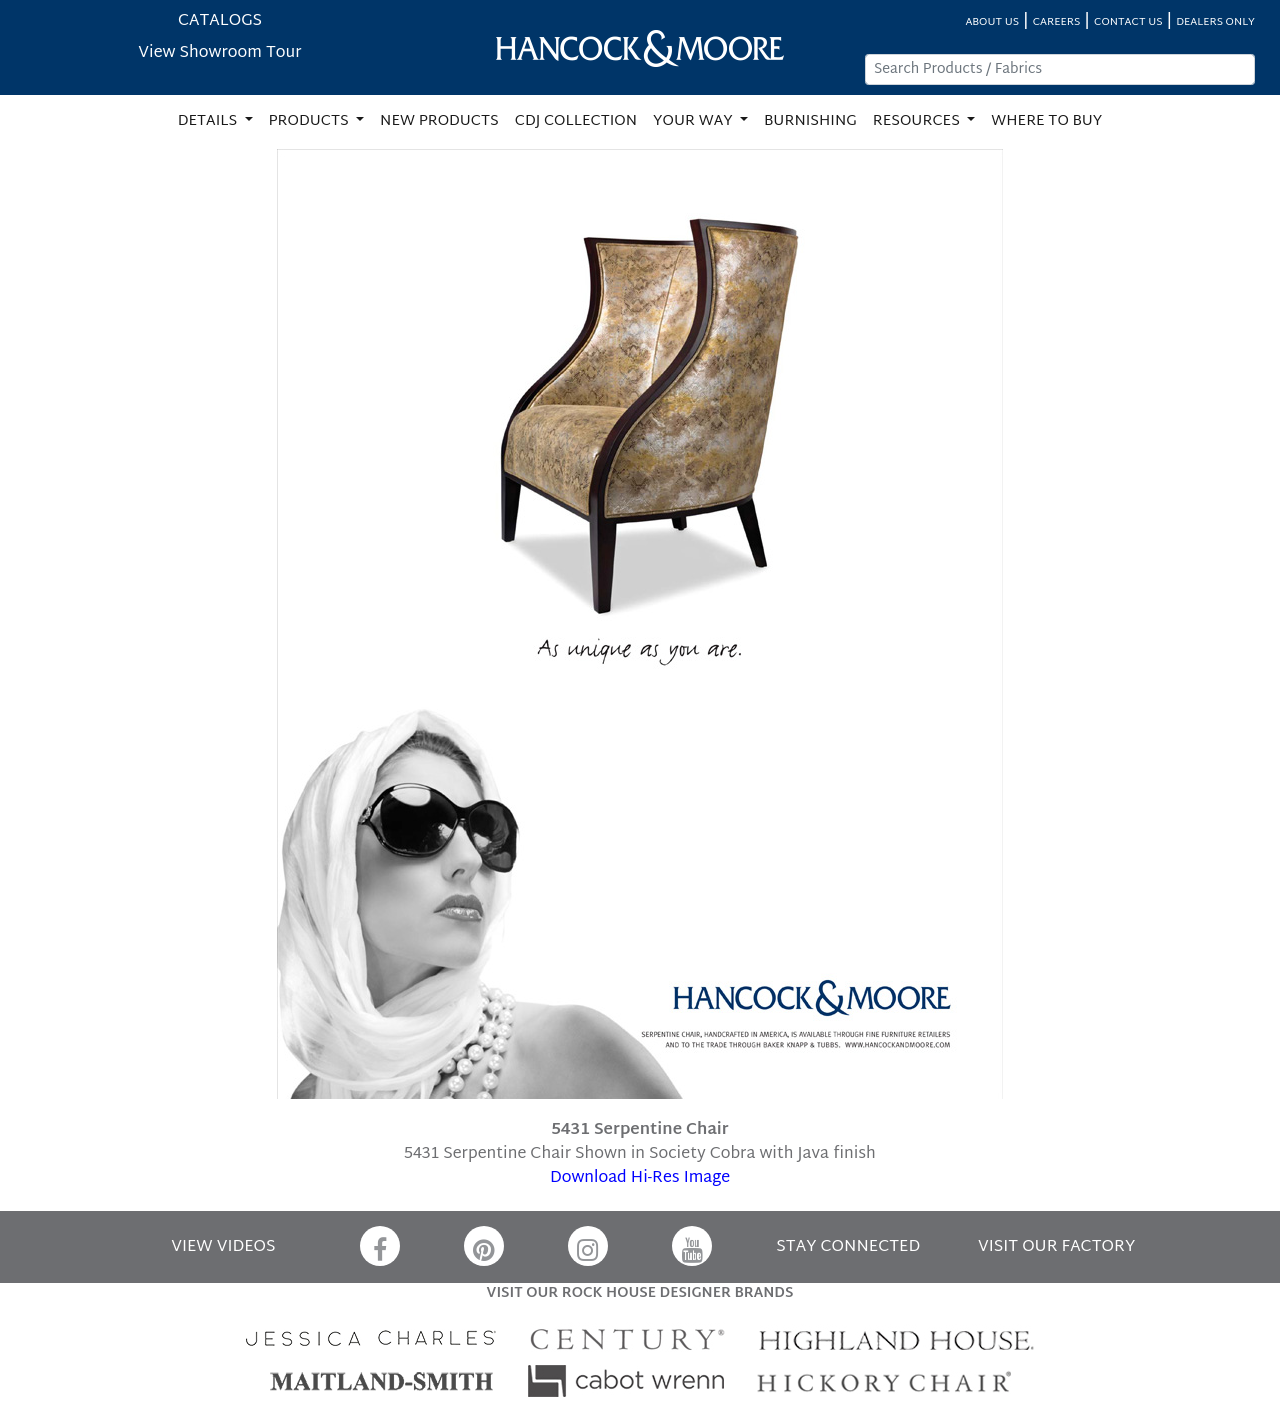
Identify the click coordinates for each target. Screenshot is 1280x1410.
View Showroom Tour (219, 53)
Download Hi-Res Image (640, 1178)
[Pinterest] (484, 1246)
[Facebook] (380, 1246)
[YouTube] (692, 1246)
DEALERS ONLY (1215, 22)
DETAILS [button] (209, 121)
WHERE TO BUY (1046, 121)
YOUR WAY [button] (694, 121)
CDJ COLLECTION (576, 121)
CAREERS (1057, 22)
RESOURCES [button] (918, 121)
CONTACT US (1128, 22)
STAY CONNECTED (848, 1247)
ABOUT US (992, 22)
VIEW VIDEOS (223, 1247)
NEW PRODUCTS (439, 121)
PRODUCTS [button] (311, 121)
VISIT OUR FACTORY (1056, 1247)
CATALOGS (220, 21)
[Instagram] (588, 1246)
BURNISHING (810, 121)
